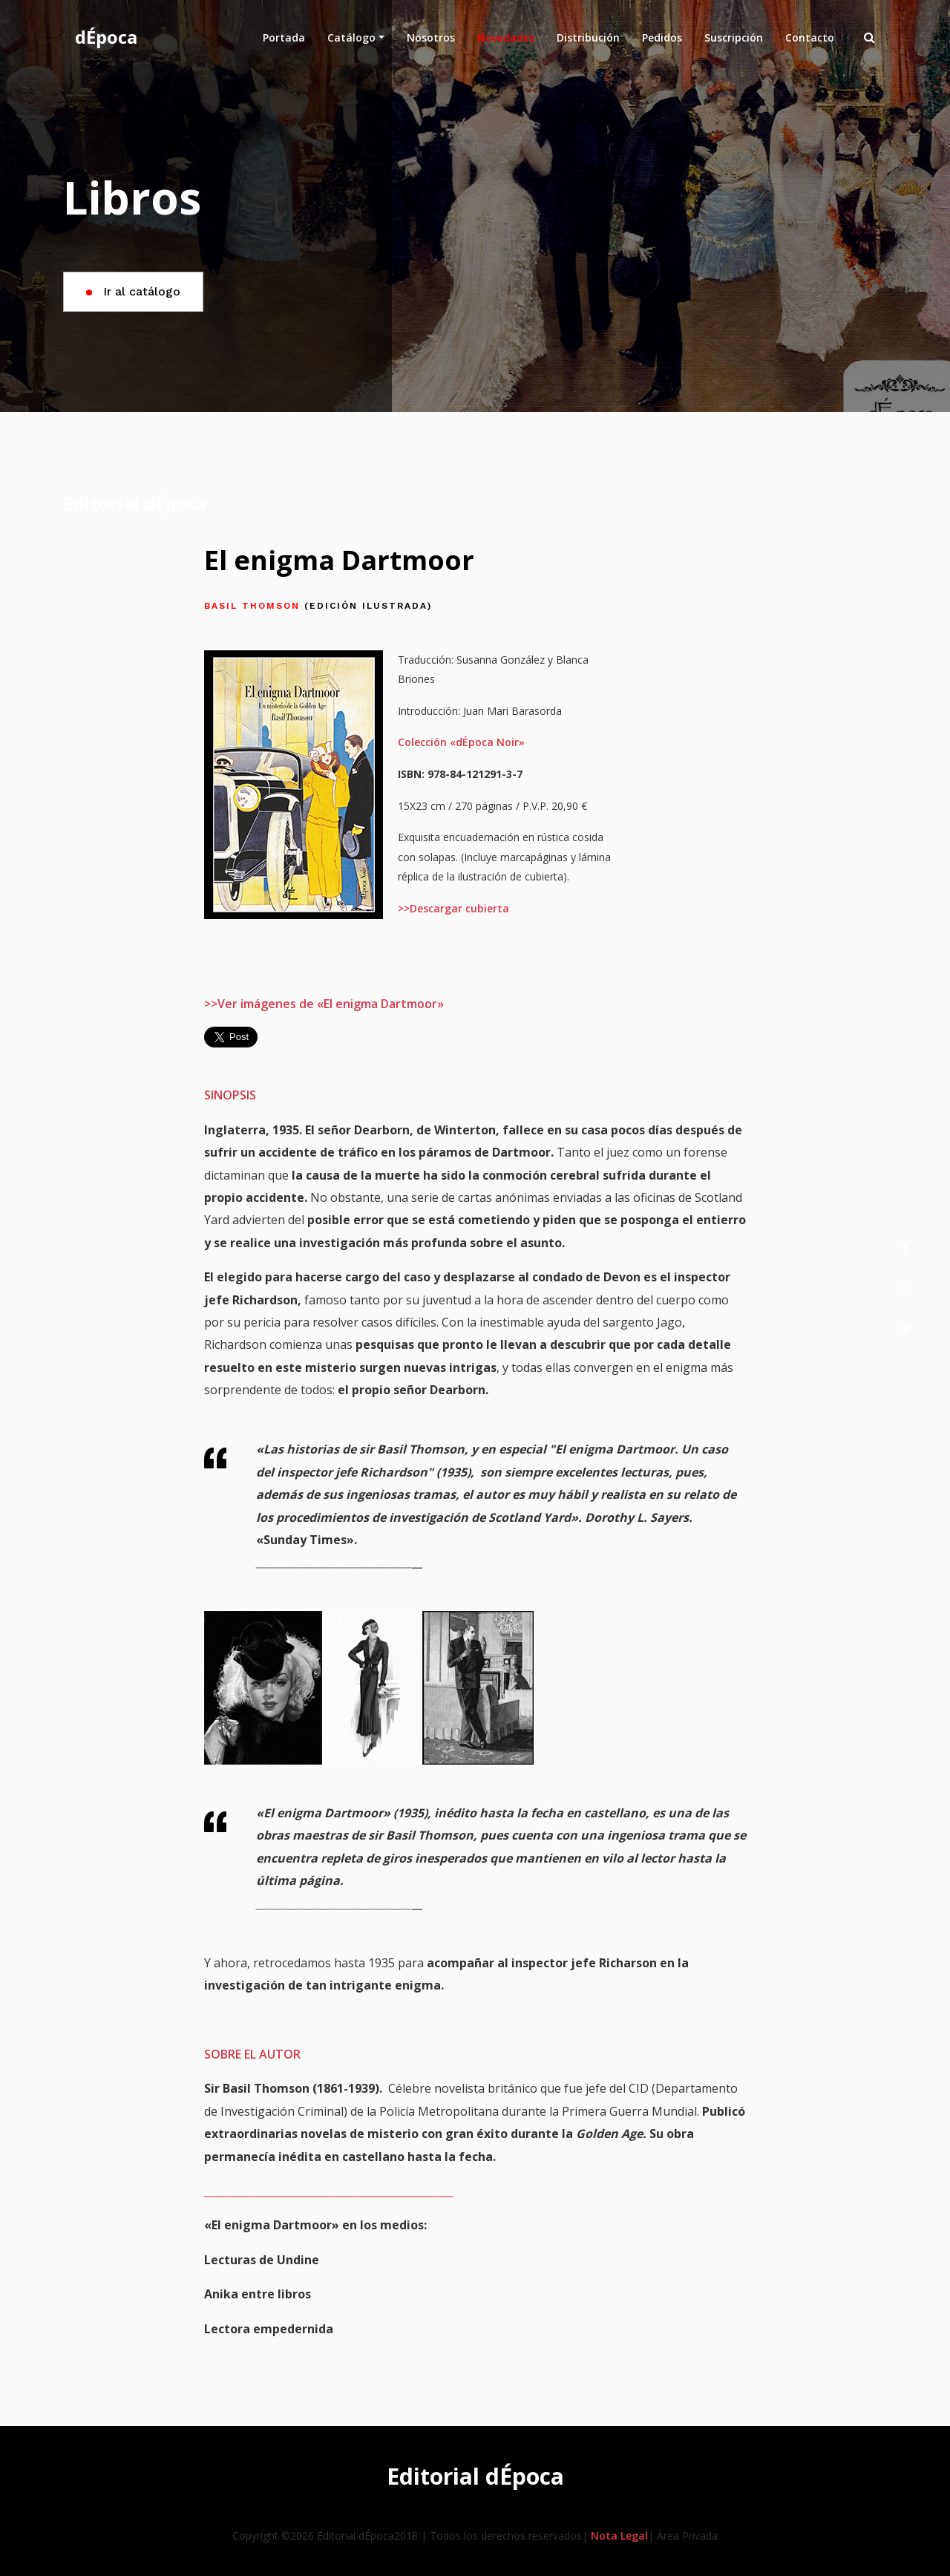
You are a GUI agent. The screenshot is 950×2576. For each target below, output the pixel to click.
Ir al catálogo (133, 291)
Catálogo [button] (351, 37)
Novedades (505, 37)
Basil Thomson (318, 606)
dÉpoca (106, 36)
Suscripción (733, 37)
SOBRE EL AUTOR (252, 2054)
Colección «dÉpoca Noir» (461, 742)
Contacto (809, 37)
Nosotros (436, 37)
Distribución (588, 37)
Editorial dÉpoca (134, 503)
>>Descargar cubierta (453, 908)
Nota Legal (619, 2535)
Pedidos (662, 37)
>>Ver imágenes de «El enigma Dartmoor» (324, 1004)
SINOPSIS (230, 1095)
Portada (289, 37)
